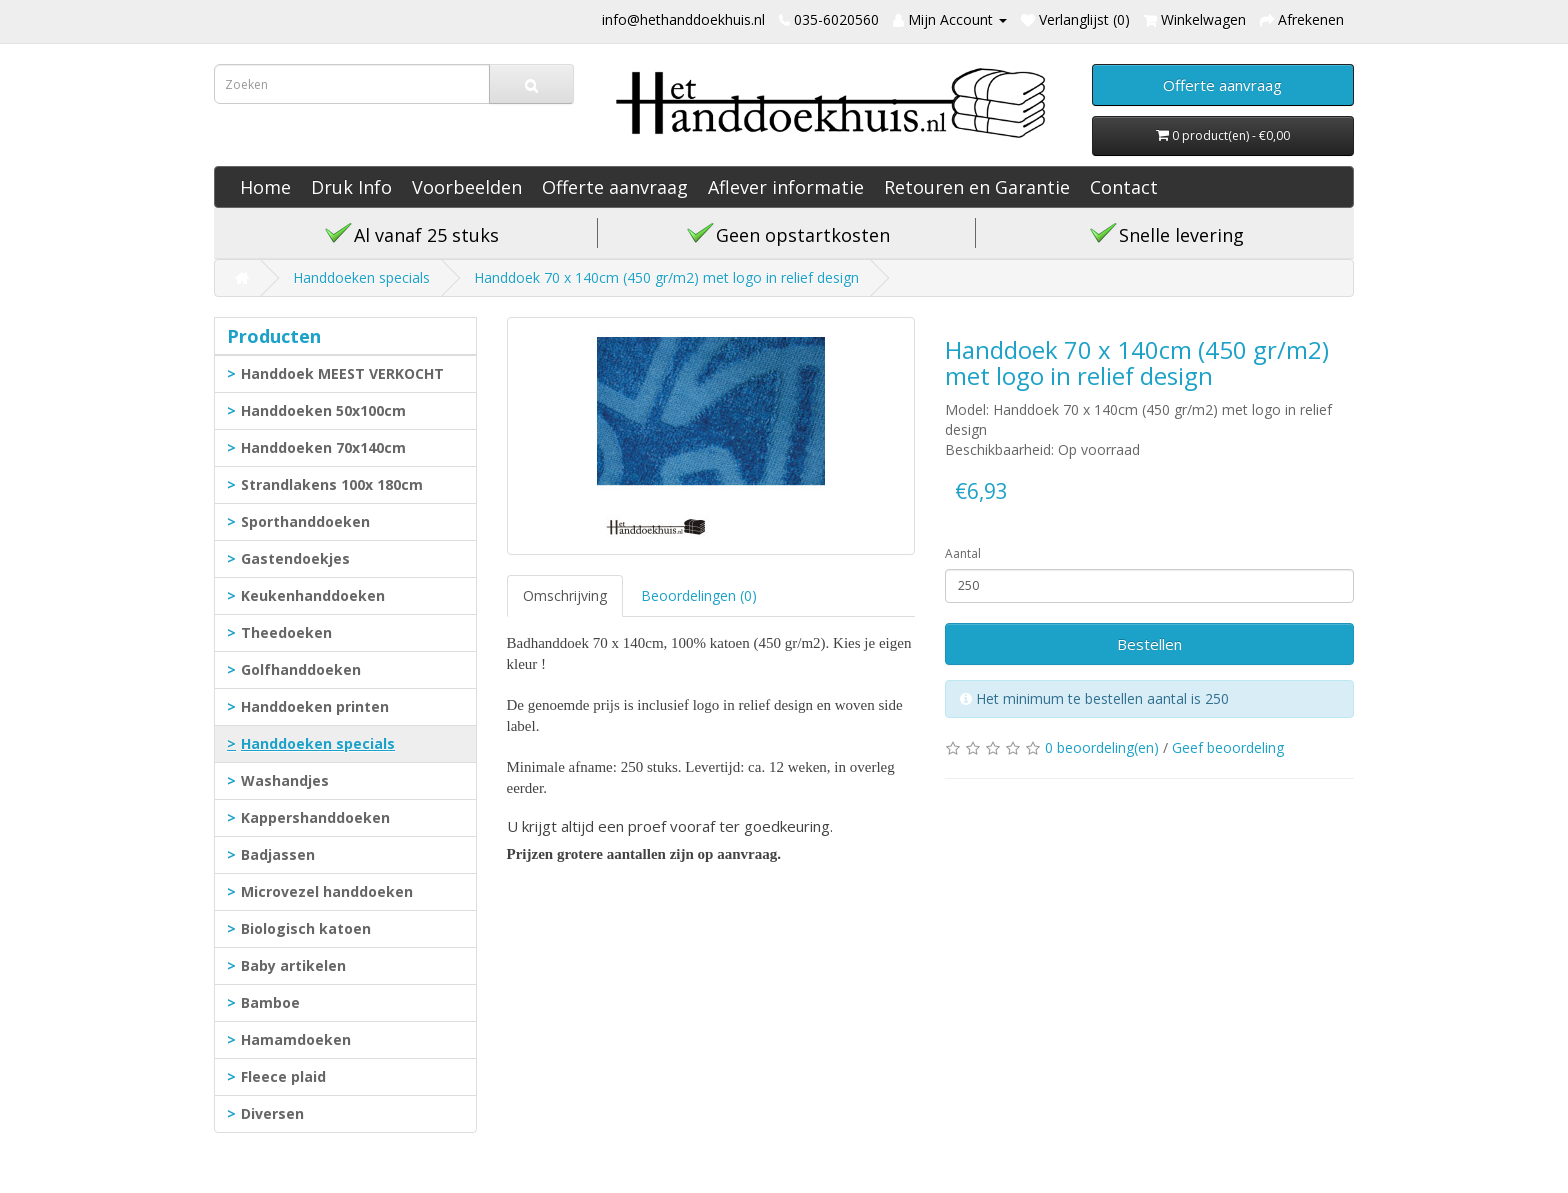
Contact (1124, 187)
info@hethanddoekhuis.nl (683, 19)
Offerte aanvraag (615, 187)
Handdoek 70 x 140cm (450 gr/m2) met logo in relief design (666, 277)
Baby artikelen (293, 965)
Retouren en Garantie (977, 187)
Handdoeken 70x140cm (323, 447)
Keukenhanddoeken (313, 595)
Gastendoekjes (295, 558)
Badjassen (278, 854)
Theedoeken (286, 632)
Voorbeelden (467, 187)
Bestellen (1149, 644)
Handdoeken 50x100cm (323, 410)
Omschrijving (565, 595)
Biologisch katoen (306, 928)
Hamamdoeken (296, 1039)
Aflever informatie (786, 187)
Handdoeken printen (315, 706)
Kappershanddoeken (315, 817)
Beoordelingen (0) (699, 595)
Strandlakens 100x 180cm (332, 484)
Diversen (272, 1113)
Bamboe (270, 1002)
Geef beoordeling (1228, 747)
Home (265, 187)
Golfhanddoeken (301, 669)
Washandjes (285, 780)
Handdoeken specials (361, 277)
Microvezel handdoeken (327, 891)
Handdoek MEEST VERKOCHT (342, 373)
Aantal (963, 553)
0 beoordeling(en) (1102, 747)
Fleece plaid (283, 1076)
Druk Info (351, 187)
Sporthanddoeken (305, 521)
